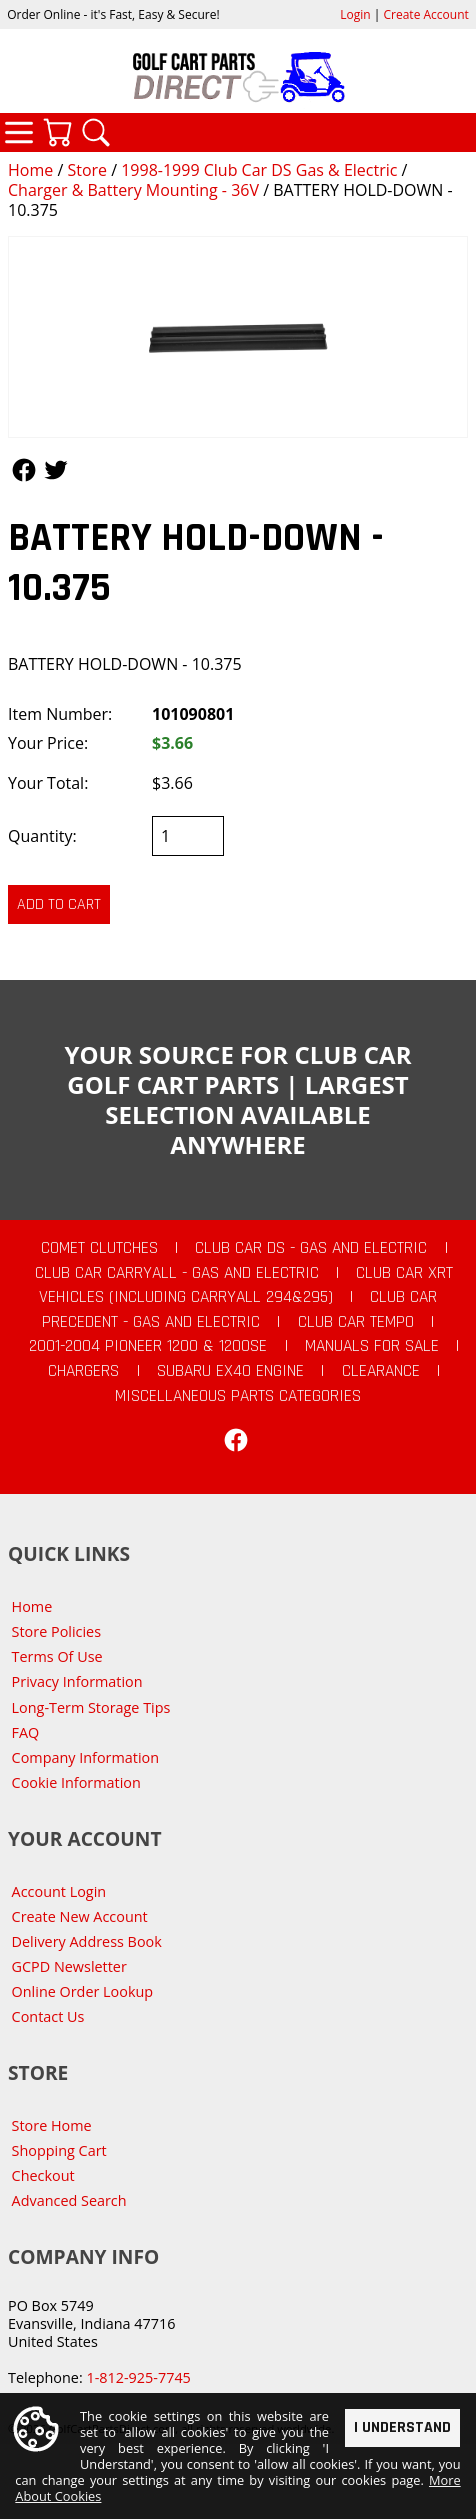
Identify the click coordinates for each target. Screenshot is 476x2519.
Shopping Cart (59, 2150)
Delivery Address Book (87, 1941)
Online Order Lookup (83, 1991)
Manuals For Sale (372, 1346)
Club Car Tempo (356, 1322)
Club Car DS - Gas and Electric (311, 1248)
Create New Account (80, 1916)
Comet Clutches (99, 1248)
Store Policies (56, 1631)
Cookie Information (76, 1782)
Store (87, 170)
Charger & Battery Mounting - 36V (133, 190)
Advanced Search (69, 2200)
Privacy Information (77, 1681)
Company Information (85, 1757)
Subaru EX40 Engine (230, 1371)
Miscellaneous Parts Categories (238, 1396)
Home (30, 170)
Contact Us (48, 2016)
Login (355, 14)
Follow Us (24, 470)
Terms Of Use (57, 1656)
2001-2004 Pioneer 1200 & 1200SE (148, 1346)
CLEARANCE (381, 1371)
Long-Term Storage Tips (91, 1707)
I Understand (402, 2426)
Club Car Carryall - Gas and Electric (177, 1273)
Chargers (83, 1371)
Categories (19, 132)
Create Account (426, 14)
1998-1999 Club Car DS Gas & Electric (259, 170)
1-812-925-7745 (138, 2377)
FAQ (26, 1732)
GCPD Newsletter (69, 1966)
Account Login (59, 1891)
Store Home (52, 2125)
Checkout (43, 2175)
